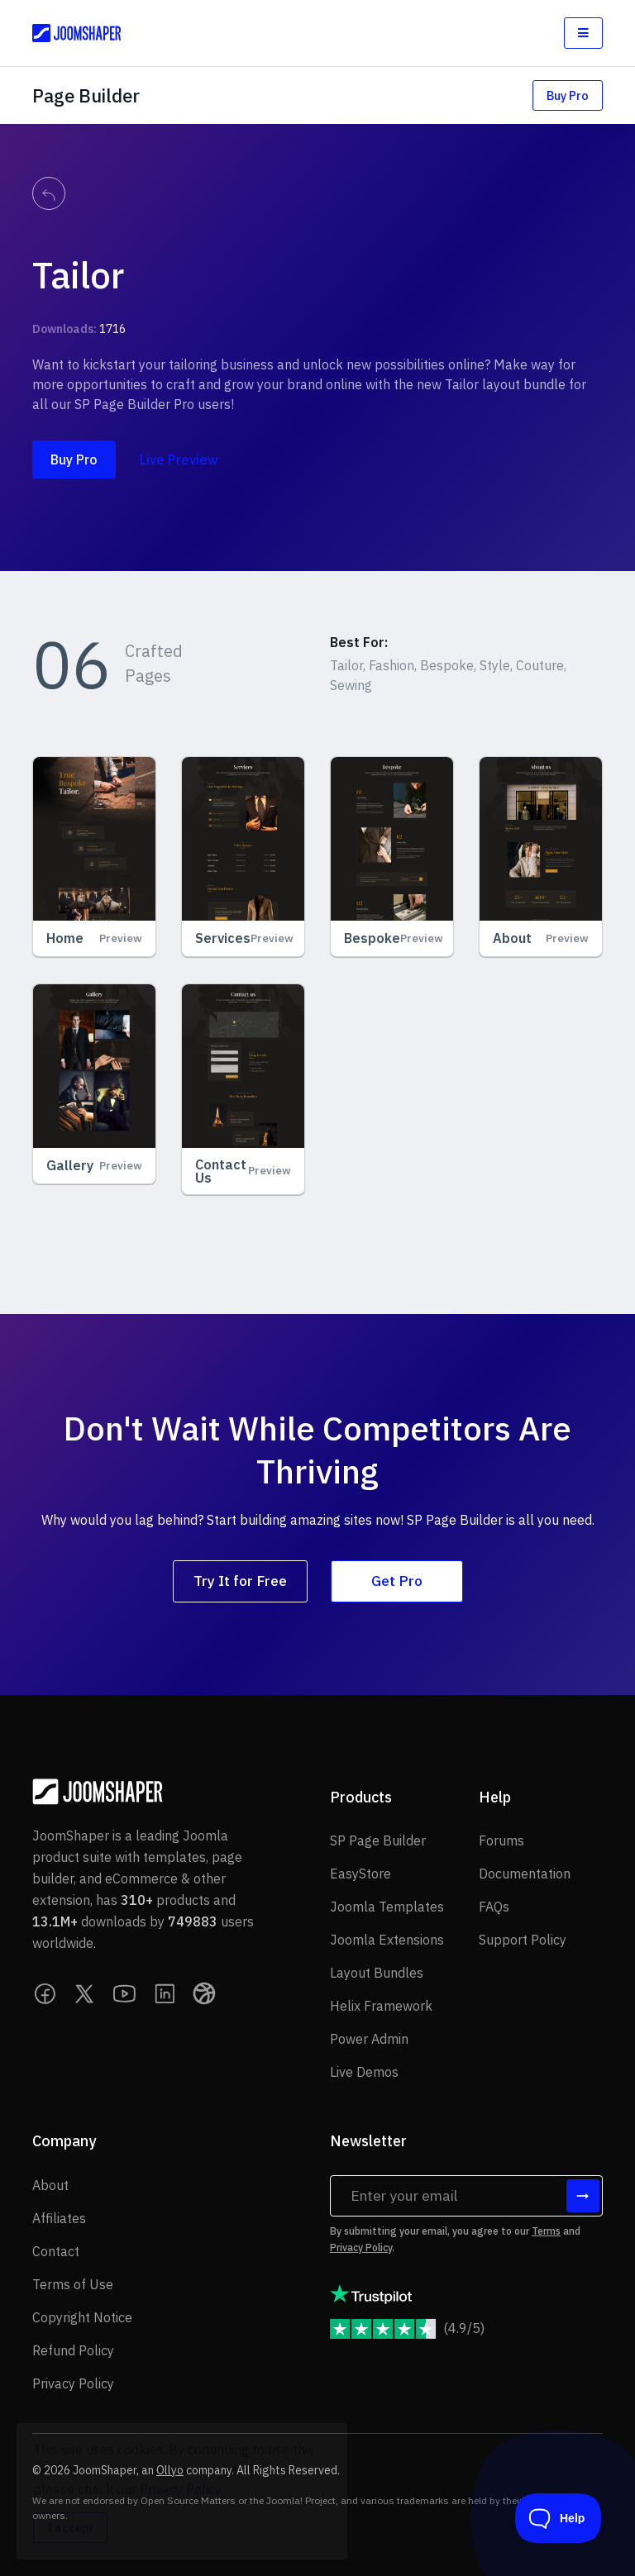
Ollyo (170, 2470)
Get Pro (397, 1580)
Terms (546, 2231)
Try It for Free (240, 1580)
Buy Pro (568, 95)
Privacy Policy (361, 2247)
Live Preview (179, 459)
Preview (120, 938)
